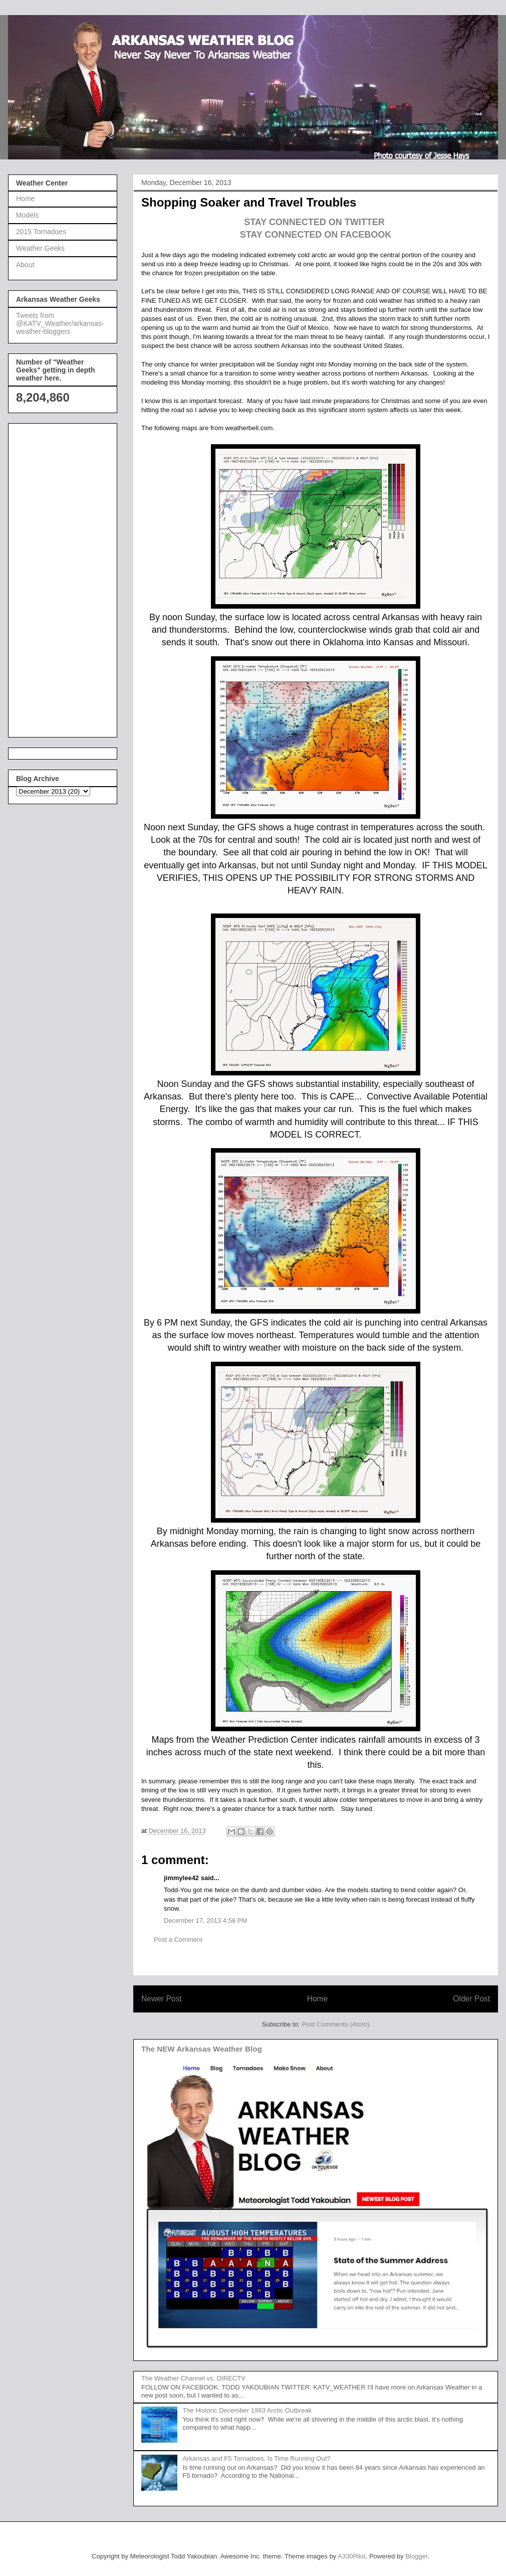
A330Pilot (352, 2556)
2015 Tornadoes (41, 232)
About (25, 265)
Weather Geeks (40, 248)
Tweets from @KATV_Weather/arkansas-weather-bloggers (60, 323)
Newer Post (161, 1998)
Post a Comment (178, 1939)
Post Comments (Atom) (335, 2024)
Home (317, 1998)
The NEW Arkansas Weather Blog (201, 2049)
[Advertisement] (56, 577)
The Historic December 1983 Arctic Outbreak (247, 2410)
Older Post (471, 1998)
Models (27, 215)
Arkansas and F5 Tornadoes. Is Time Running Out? (256, 2458)
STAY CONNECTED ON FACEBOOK (316, 235)
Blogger (416, 2556)
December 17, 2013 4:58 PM (205, 1920)
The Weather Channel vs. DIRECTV (193, 2378)
